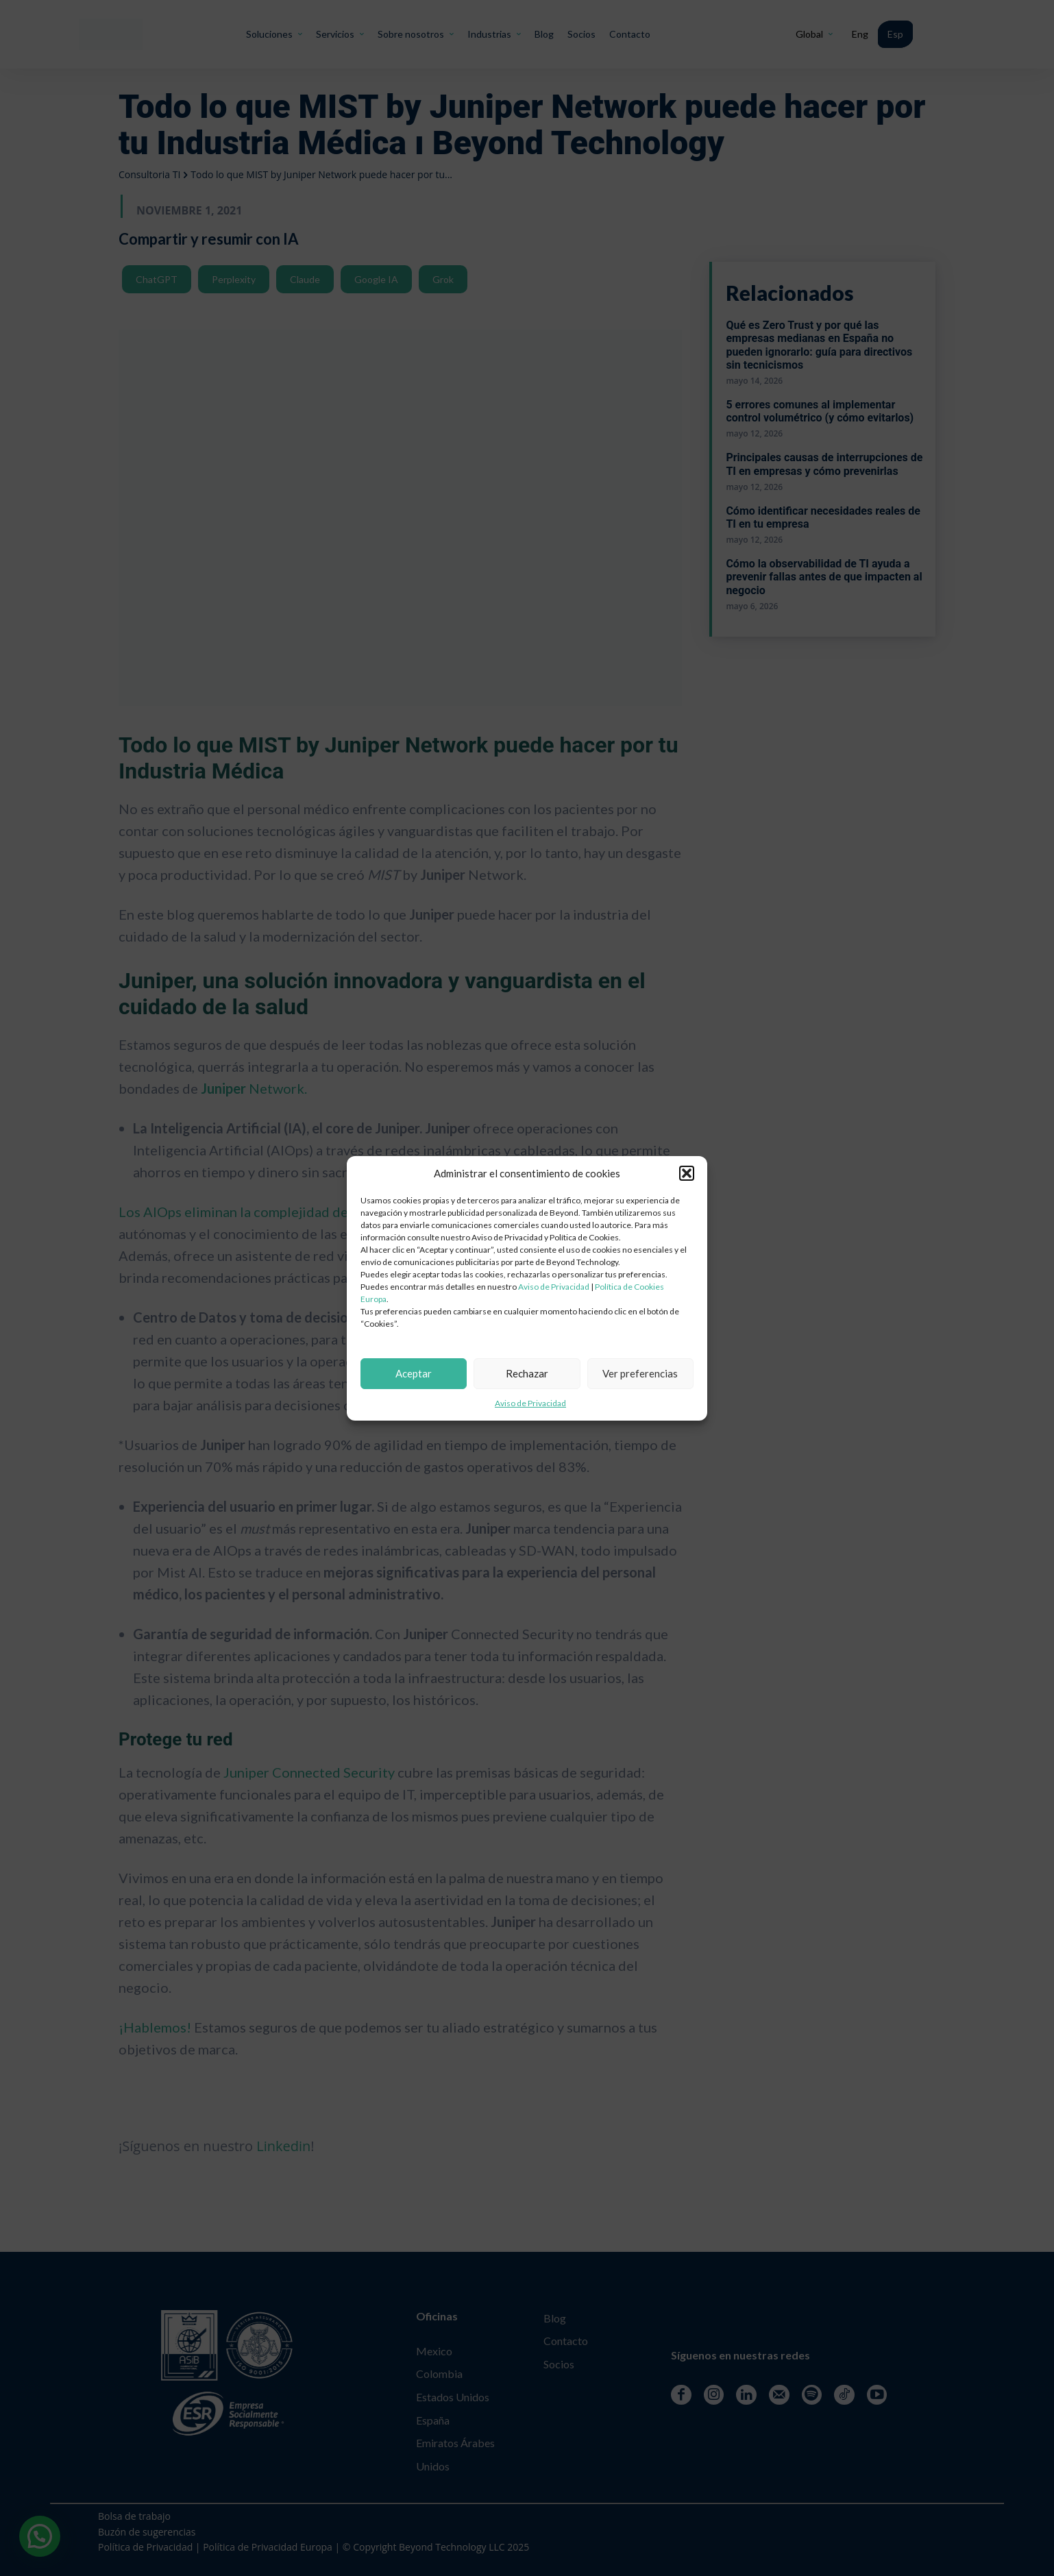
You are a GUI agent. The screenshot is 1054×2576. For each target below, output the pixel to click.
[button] (687, 1173)
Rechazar (527, 1373)
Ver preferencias (640, 1373)
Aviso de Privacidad (553, 1286)
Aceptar (413, 1373)
